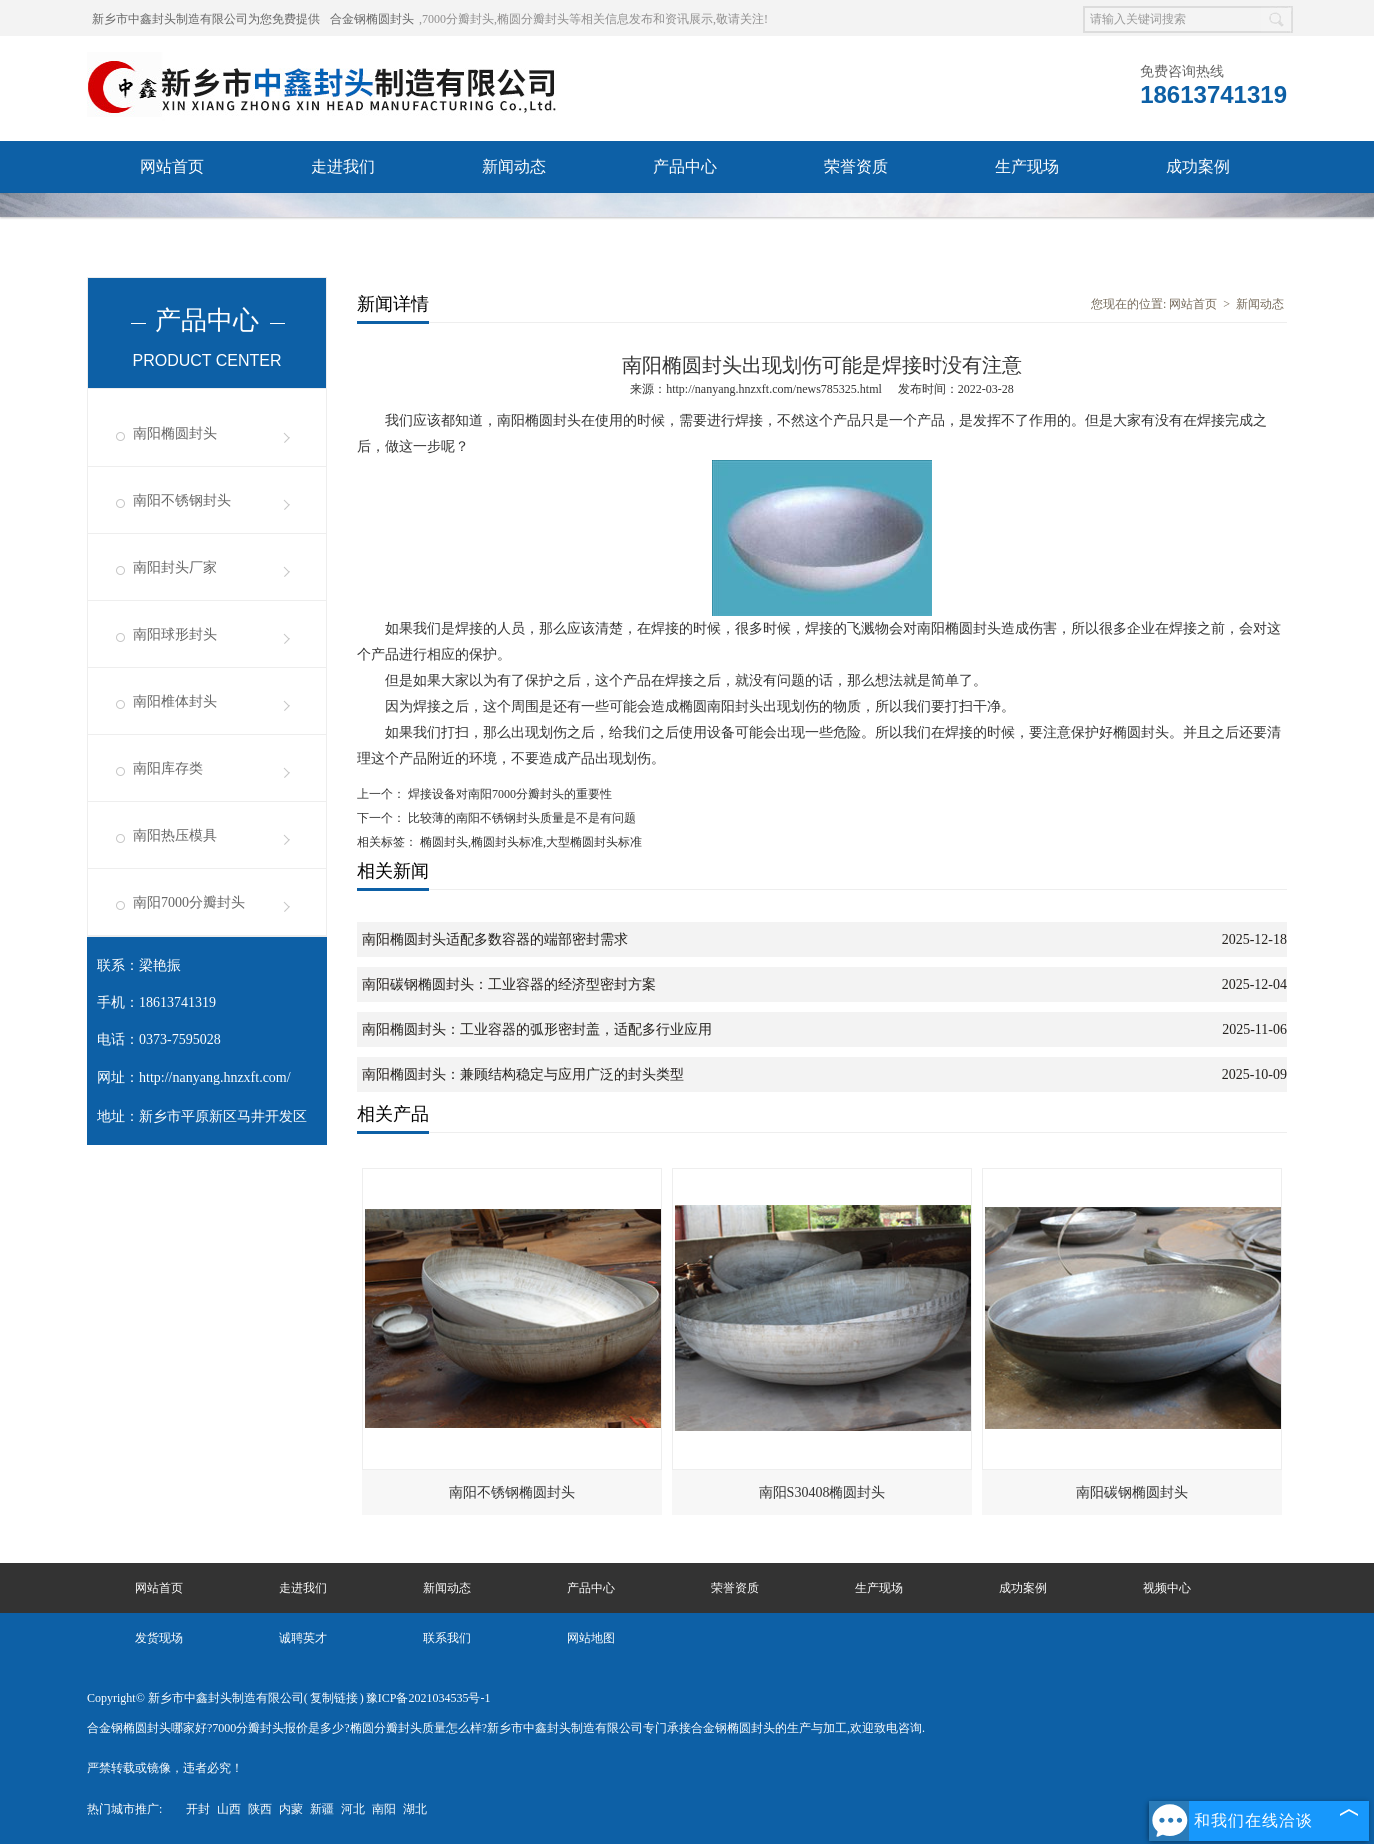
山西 (229, 1809)
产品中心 (685, 166)
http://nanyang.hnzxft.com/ (215, 1077)
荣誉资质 (856, 166)
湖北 (415, 1809)
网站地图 (591, 1638)
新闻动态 (514, 166)
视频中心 (172, 218)
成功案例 (1198, 166)
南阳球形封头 (175, 634)
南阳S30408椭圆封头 (822, 1492)
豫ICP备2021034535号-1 (428, 1698)
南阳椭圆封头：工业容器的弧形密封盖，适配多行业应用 (537, 1029)
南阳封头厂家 (175, 567)
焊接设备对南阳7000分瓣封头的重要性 (508, 794)
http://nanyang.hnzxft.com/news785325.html (774, 389)
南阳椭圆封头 (175, 433)
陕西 (260, 1809)
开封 (198, 1809)
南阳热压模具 (175, 835)
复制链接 (334, 1698)
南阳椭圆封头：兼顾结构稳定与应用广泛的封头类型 (523, 1074)
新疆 (322, 1809)
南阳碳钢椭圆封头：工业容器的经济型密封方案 (509, 984)
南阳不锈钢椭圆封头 (512, 1492)
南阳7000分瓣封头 (189, 902)
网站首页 (172, 166)
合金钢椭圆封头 (372, 19)
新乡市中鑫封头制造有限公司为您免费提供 (206, 19)
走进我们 (343, 166)
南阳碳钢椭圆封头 (1132, 1492)
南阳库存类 (168, 768)
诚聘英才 (514, 218)
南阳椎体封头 (175, 701)
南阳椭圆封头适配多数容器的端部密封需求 (495, 939)
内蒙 (291, 1809)
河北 (353, 1809)
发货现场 (343, 218)
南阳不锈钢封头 (182, 500)
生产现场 (1027, 166)
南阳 (384, 1809)
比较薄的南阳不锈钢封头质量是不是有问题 (520, 818)
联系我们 (685, 218)
